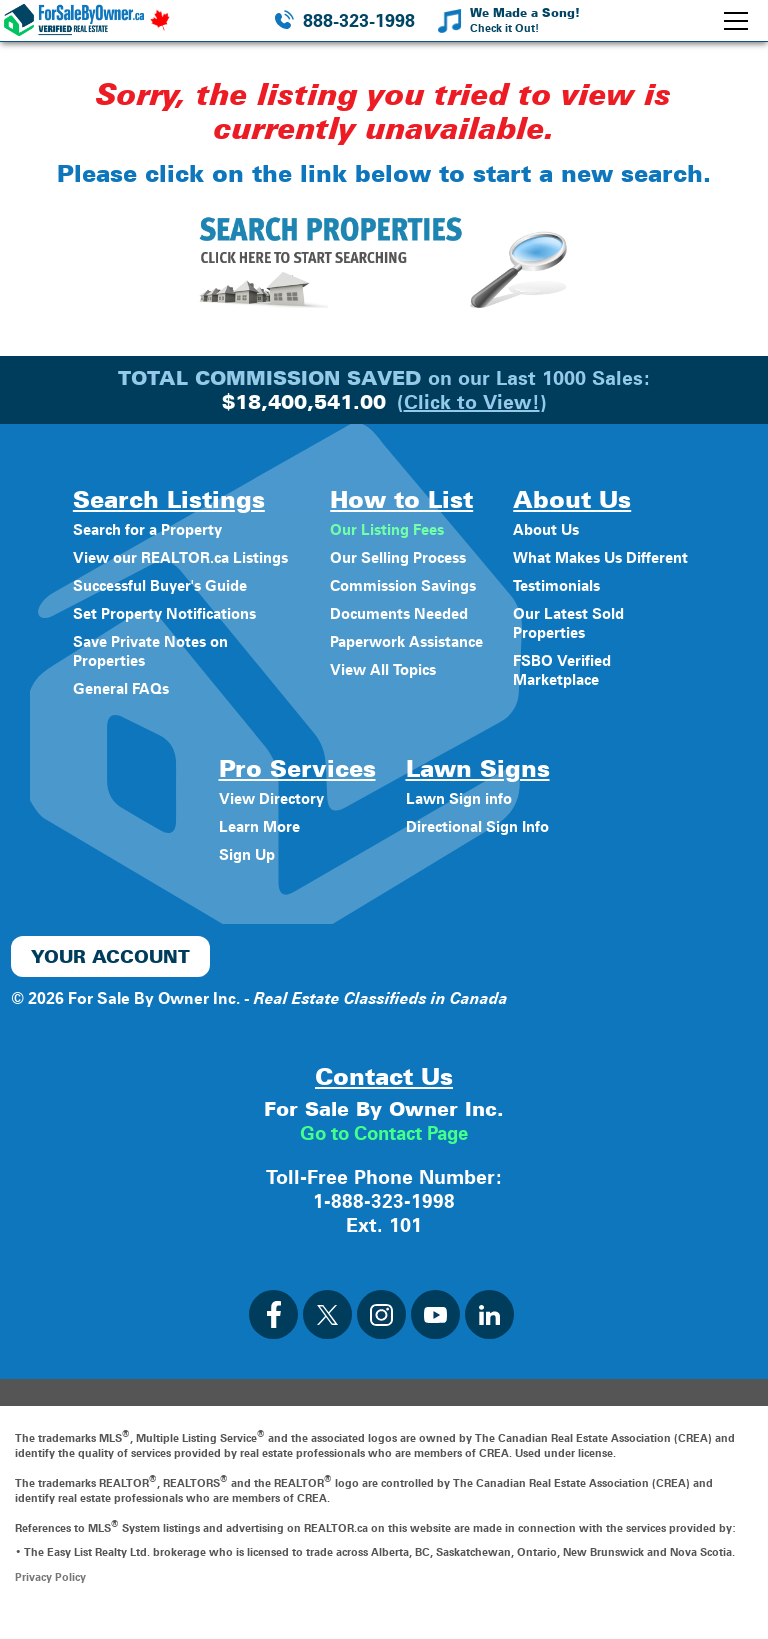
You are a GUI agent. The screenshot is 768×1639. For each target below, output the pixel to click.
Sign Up (243, 873)
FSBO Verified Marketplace (572, 689)
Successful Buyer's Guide (161, 604)
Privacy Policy (50, 1596)
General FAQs (117, 707)
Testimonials (567, 604)
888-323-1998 (359, 20)
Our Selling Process (396, 557)
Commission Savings (403, 585)
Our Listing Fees (384, 529)
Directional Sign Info (477, 845)
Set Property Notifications (164, 632)
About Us (555, 529)
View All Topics (379, 669)
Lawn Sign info (457, 817)
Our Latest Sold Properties (579, 642)
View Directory (269, 817)
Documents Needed (398, 613)
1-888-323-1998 (384, 1220)
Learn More (256, 845)
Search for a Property (146, 529)
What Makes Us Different (579, 567)
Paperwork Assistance (406, 641)
